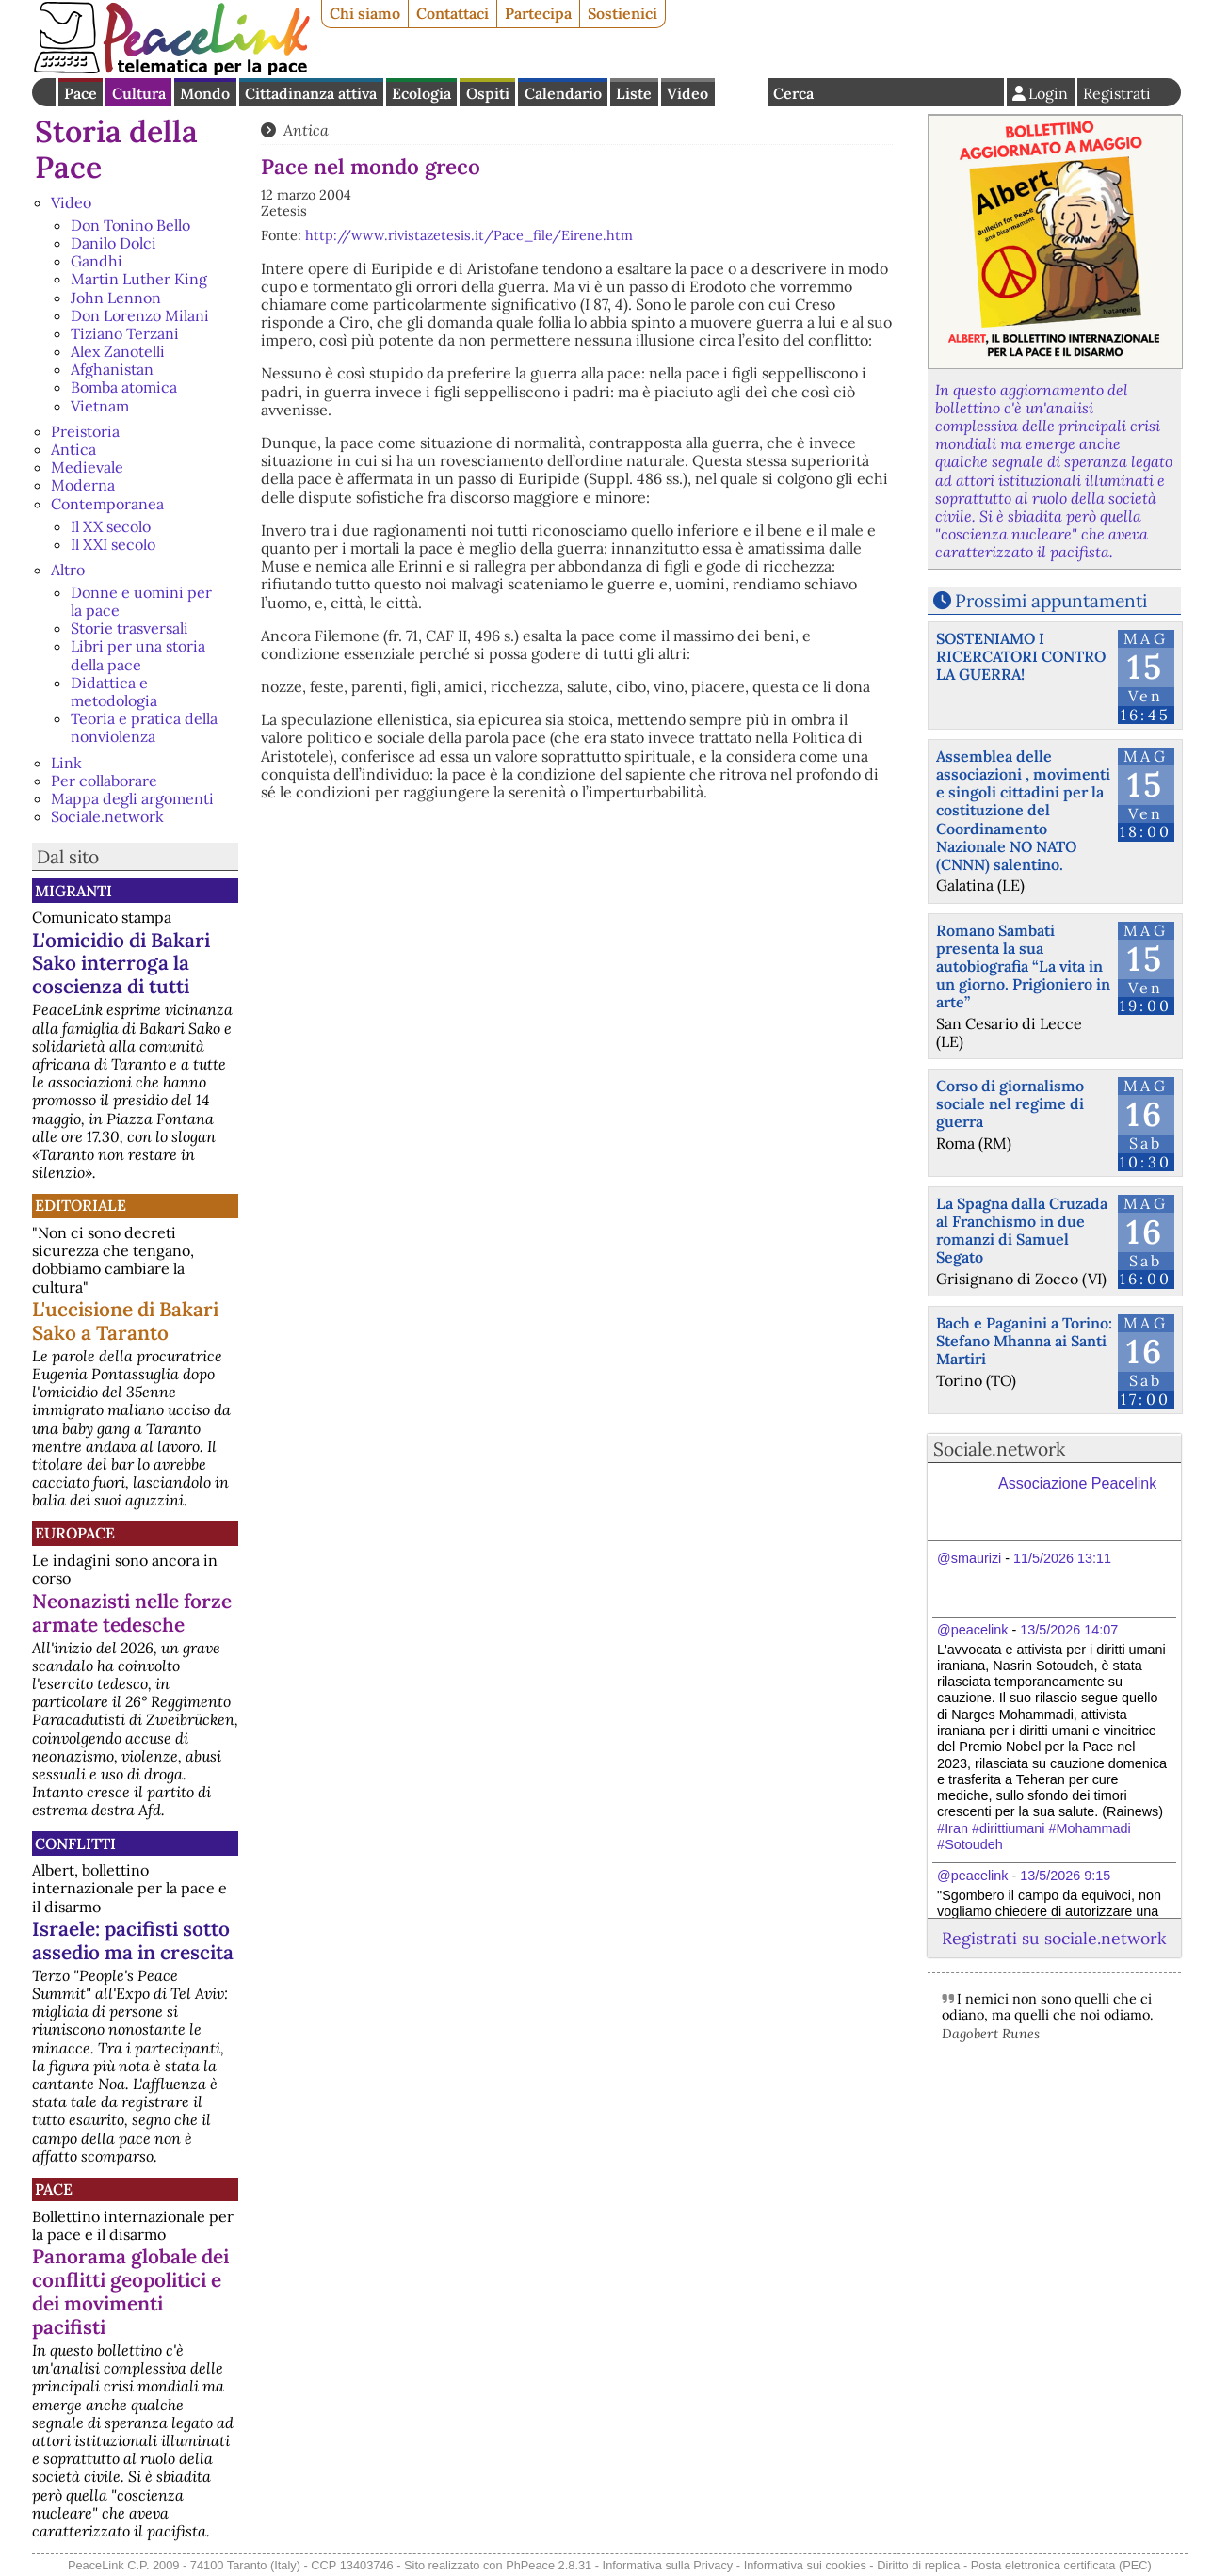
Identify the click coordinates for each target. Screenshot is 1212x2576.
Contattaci (452, 13)
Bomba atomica (124, 387)
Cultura (139, 93)
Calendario (563, 93)
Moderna (83, 484)
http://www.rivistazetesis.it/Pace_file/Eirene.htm (469, 235)
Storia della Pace (116, 149)
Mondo (205, 93)
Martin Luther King (139, 278)
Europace (75, 1532)
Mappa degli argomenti (132, 798)
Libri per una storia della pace (138, 654)
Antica (73, 449)
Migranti (73, 890)
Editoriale (80, 1205)
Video (687, 93)
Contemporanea (107, 503)
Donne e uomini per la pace (141, 601)
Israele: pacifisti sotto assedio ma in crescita (133, 1940)
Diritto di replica (918, 2565)
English (741, 92)
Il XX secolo (111, 526)
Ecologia (421, 93)
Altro (68, 569)
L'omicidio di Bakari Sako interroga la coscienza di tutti (121, 963)
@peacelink (972, 1629)
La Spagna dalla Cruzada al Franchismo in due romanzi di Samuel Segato (1021, 1230)
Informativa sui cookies (805, 2565)
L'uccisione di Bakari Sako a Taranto (125, 1320)
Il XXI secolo (113, 544)
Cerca (793, 93)
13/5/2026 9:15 (1065, 1875)
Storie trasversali (129, 628)
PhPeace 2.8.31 (548, 2565)
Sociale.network (107, 816)
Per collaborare (104, 780)
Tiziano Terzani (125, 333)
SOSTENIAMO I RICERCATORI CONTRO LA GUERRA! (1021, 656)
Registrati (1117, 93)
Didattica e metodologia (114, 691)
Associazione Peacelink (1077, 1483)
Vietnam (100, 405)
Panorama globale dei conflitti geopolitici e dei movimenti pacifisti (130, 2292)
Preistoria (85, 431)
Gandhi (96, 260)
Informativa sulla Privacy (668, 2565)
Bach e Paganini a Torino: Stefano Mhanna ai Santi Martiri (1024, 1340)
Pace (80, 93)
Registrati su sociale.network (1054, 1938)
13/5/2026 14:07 (1069, 1629)
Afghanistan (112, 369)
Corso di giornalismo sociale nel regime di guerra (1010, 1103)
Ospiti (487, 93)
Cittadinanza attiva (311, 93)
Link (66, 762)
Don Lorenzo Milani (140, 315)
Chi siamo (365, 13)
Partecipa (538, 13)
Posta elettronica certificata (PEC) (1061, 2565)
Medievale (87, 467)
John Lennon (116, 297)
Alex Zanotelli (118, 351)
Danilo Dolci (113, 242)
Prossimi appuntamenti (1051, 600)
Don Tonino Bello (130, 225)
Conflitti (75, 1843)
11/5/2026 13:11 (1062, 1558)
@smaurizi (969, 1558)
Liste (634, 93)
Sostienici (622, 13)
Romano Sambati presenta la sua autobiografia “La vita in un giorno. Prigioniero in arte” (1023, 966)
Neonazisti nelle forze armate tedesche (132, 1612)
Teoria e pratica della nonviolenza (144, 727)
